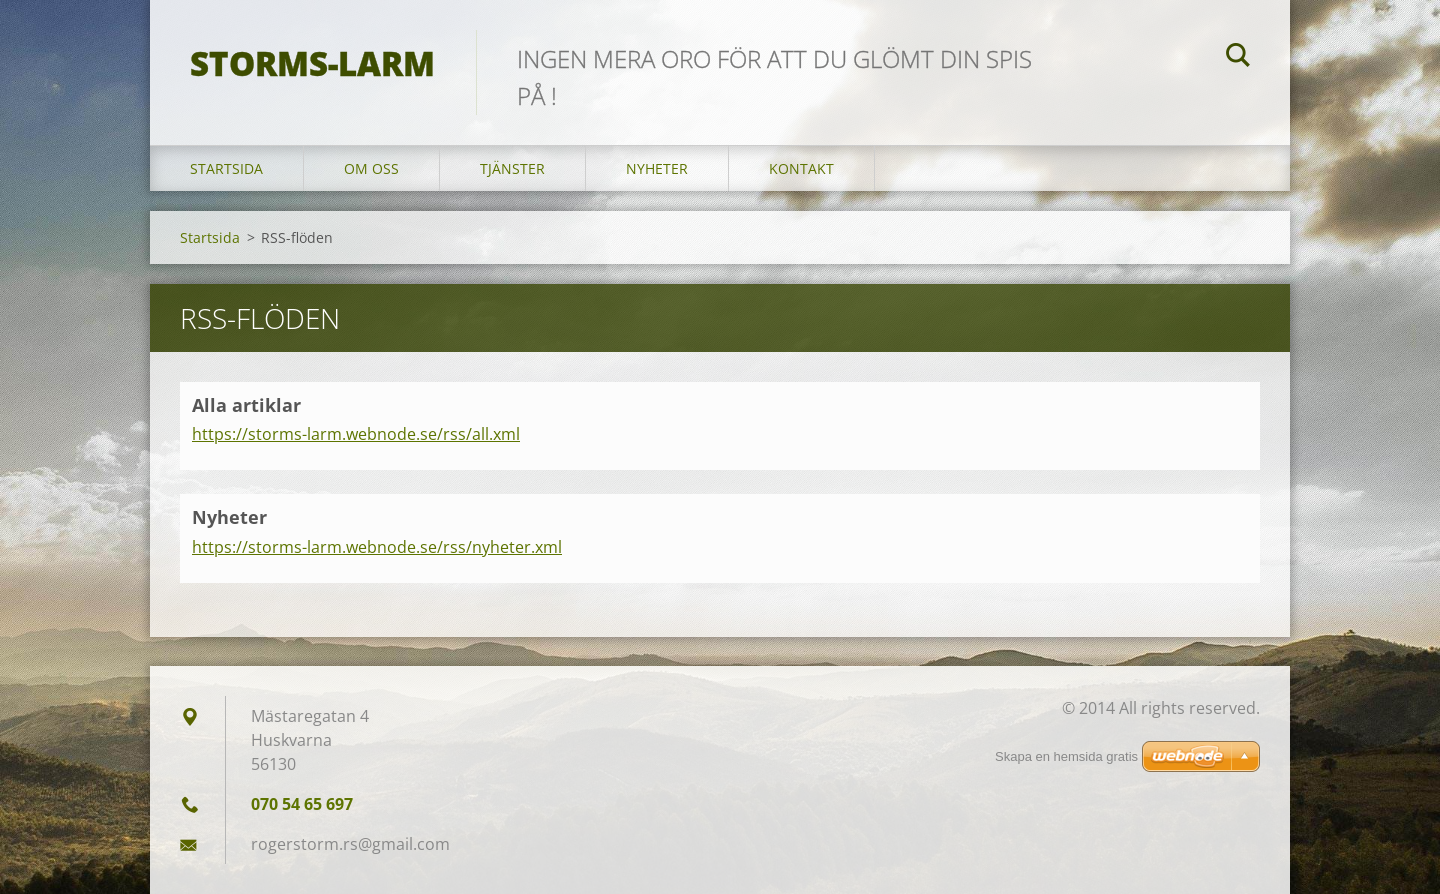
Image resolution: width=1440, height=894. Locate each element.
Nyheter (657, 168)
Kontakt (801, 168)
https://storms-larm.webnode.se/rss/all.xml (356, 434)
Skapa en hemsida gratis (1066, 756)
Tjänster (512, 168)
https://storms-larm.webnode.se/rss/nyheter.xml (377, 547)
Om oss (371, 168)
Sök (1238, 58)
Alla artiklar (246, 405)
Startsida (226, 168)
